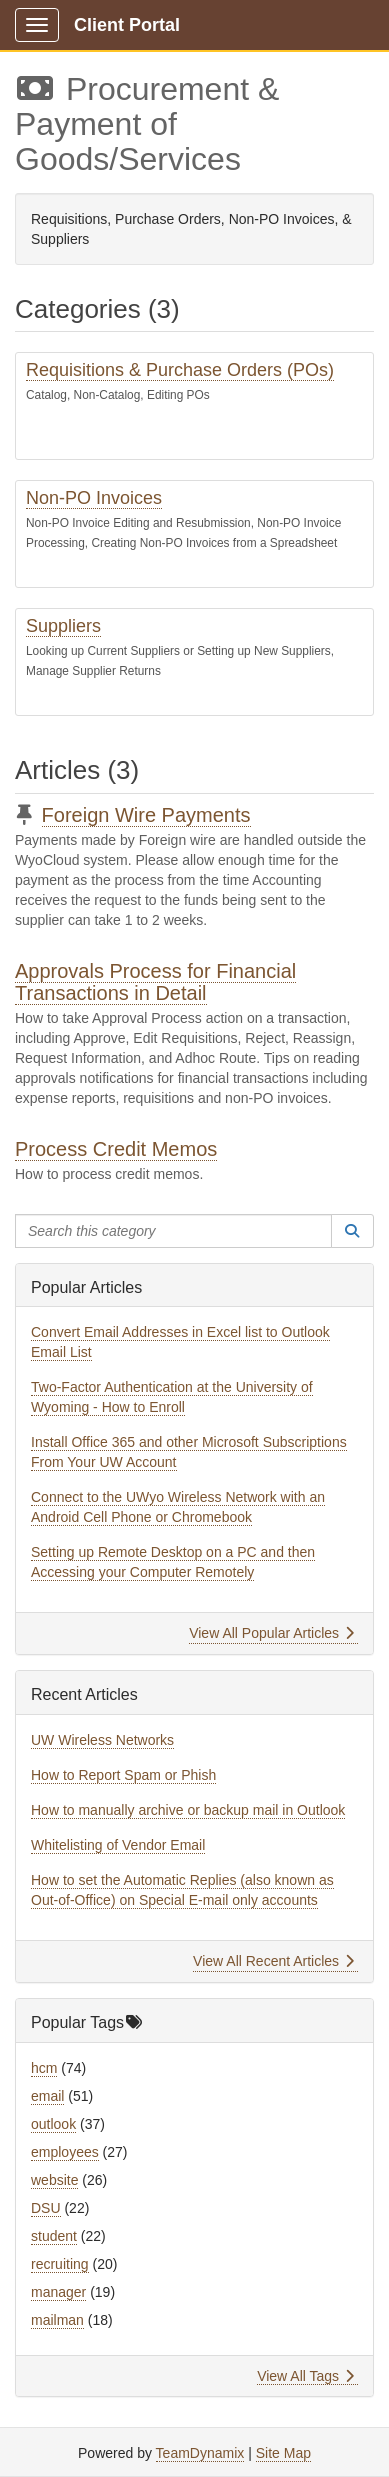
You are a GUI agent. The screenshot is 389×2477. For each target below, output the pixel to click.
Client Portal (127, 25)
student (54, 2236)
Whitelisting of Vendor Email (118, 1845)
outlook (53, 2124)
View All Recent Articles (273, 1961)
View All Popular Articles (271, 1633)
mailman (57, 2320)
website (54, 2180)
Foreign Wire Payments (146, 815)
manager (58, 2292)
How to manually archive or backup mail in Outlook (188, 1810)
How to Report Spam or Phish (123, 1775)
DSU (46, 2208)
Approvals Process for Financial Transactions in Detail (155, 982)
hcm (44, 2068)
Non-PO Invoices (94, 498)
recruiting (60, 2264)
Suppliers (63, 626)
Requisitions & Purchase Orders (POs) (180, 370)
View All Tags (305, 2376)
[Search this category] (173, 1231)
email (47, 2096)
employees (65, 2152)
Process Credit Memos (116, 1149)
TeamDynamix (200, 2453)
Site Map (283, 2453)
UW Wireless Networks (102, 1740)
